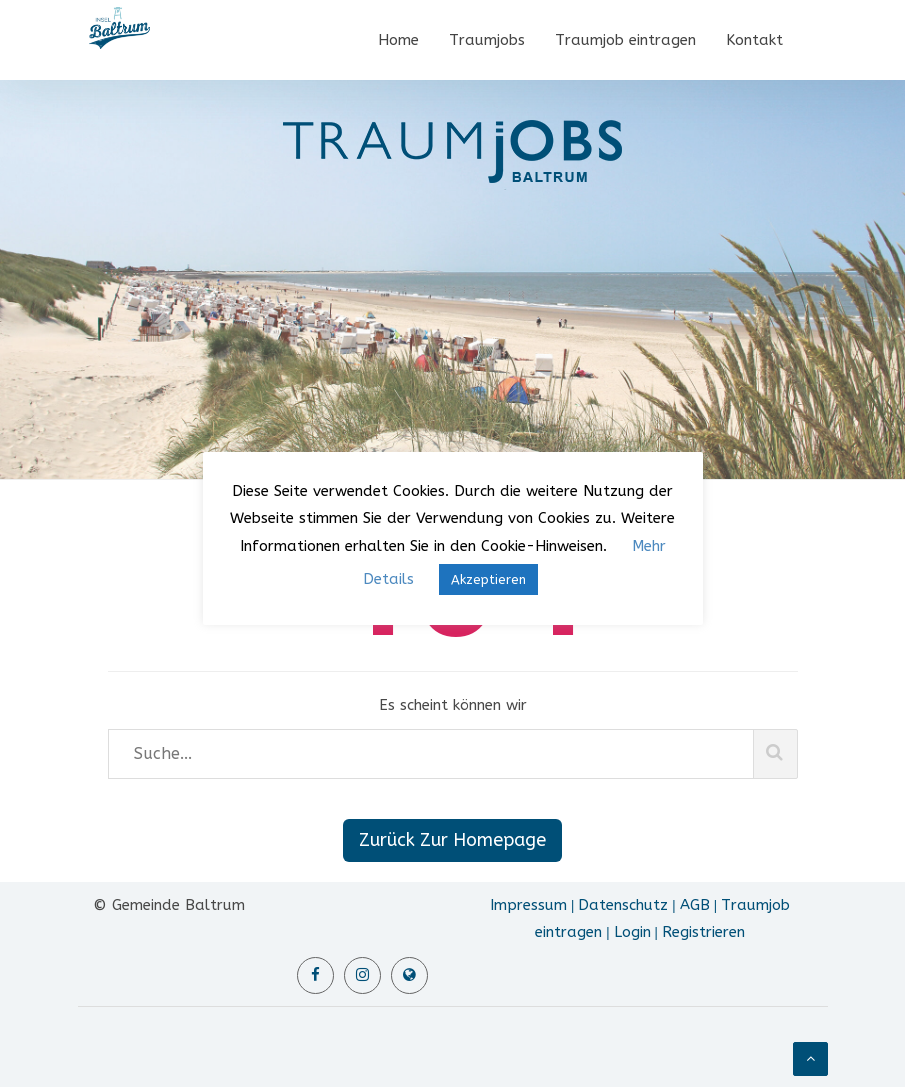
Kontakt (754, 40)
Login (632, 932)
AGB (695, 905)
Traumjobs (487, 40)
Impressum (528, 905)
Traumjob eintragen (625, 40)
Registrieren (703, 932)
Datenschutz (623, 905)
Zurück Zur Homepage (452, 840)
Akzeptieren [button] (488, 579)
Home (398, 40)
